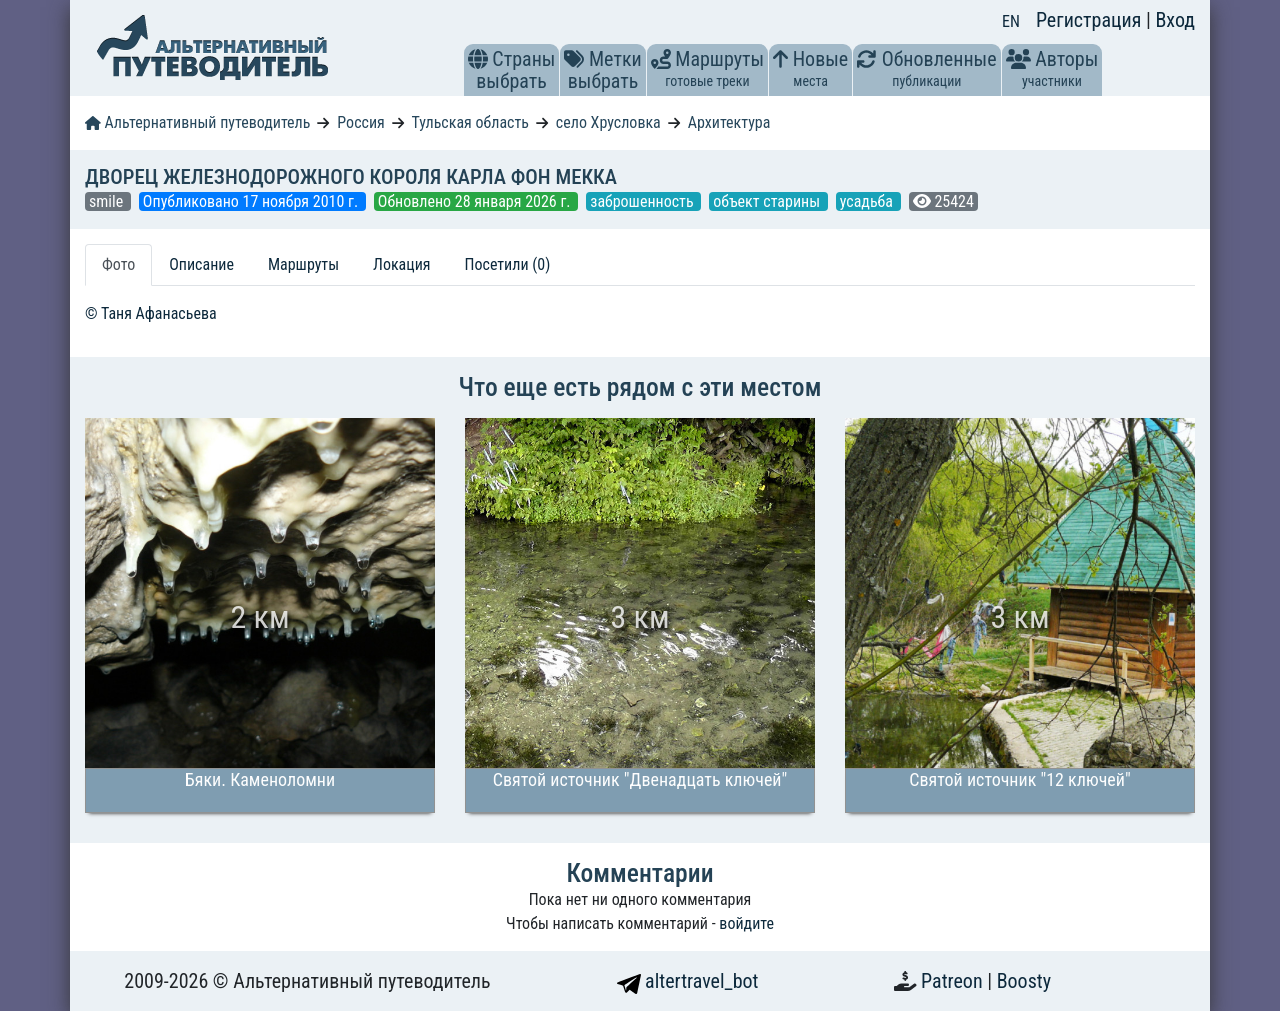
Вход (1175, 20)
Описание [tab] (201, 264)
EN (1011, 21)
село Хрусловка (608, 122)
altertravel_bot (688, 981)
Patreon (954, 981)
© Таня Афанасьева (151, 313)
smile (108, 201)
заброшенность (643, 201)
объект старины (768, 201)
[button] (478, 59)
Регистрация (1091, 20)
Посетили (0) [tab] (508, 264)
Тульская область (470, 122)
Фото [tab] (118, 264)
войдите (746, 923)
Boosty (1024, 981)
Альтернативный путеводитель (197, 122)
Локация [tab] (402, 264)
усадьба (868, 201)
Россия (360, 122)
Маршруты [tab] (303, 264)
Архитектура (729, 122)
